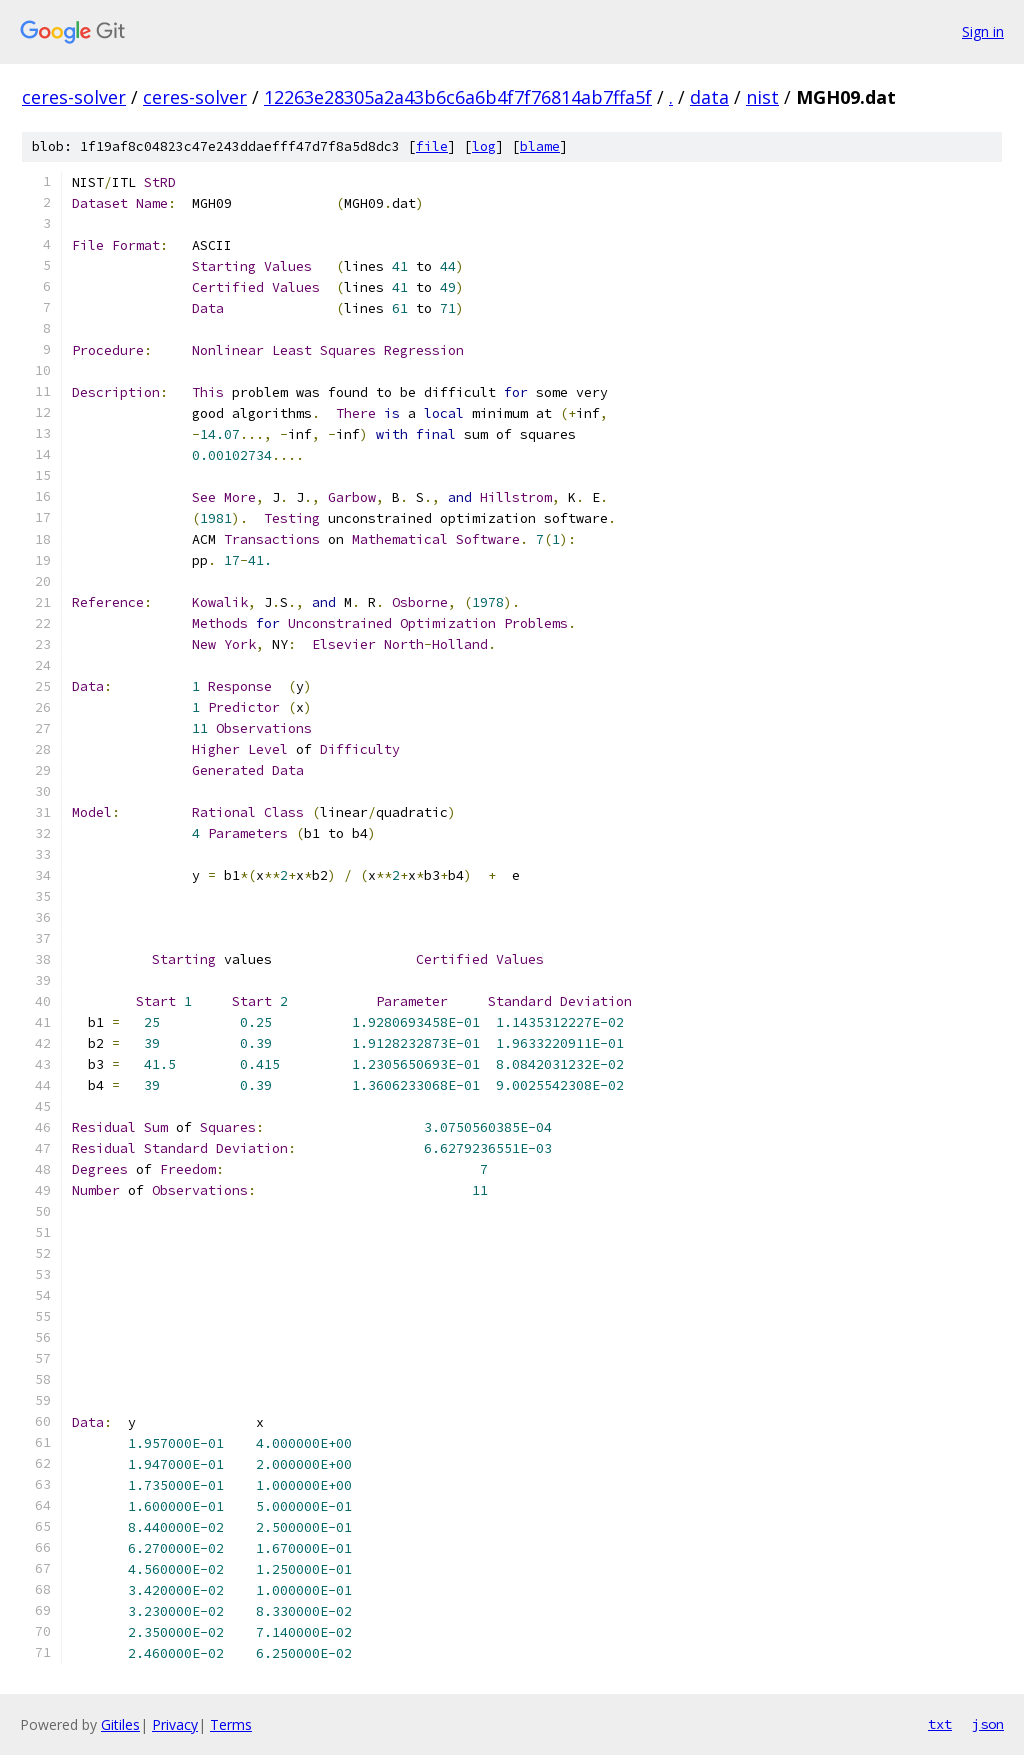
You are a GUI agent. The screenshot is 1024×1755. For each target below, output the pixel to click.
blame (540, 146)
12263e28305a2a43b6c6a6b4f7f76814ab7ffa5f (458, 97)
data (709, 97)
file (432, 146)
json (988, 1724)
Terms (231, 1724)
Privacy (175, 1724)
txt (940, 1724)
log (484, 146)
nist (762, 97)
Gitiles (120, 1724)
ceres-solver (74, 97)
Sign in (983, 31)
